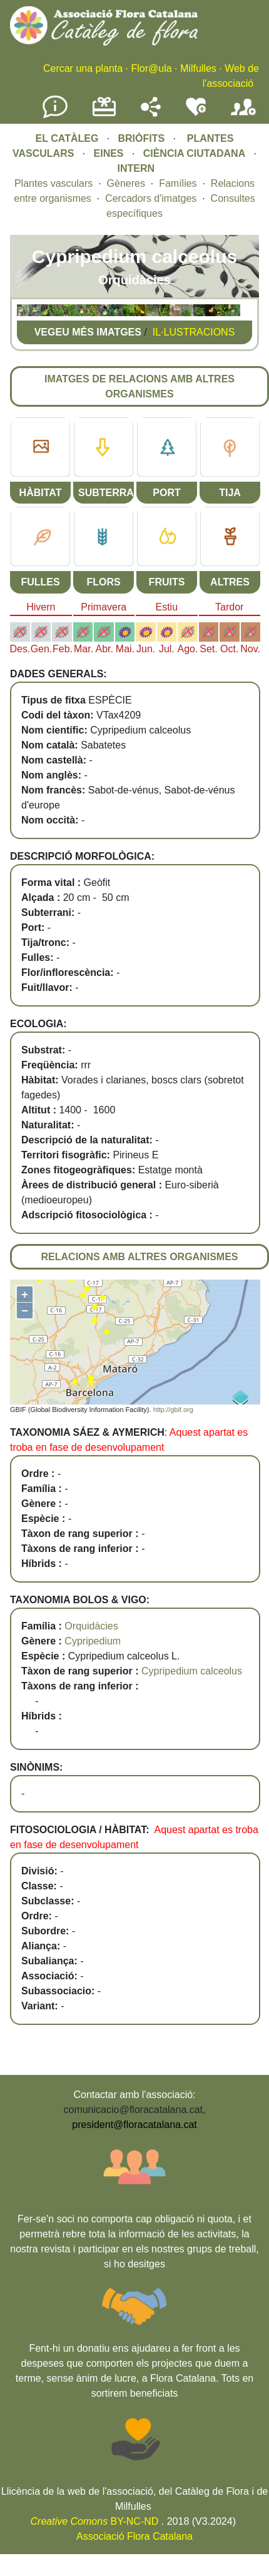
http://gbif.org (173, 1409)
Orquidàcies (91, 1626)
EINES (109, 153)
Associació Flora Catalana (134, 2536)
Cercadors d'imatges (150, 198)
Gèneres (126, 183)
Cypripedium (92, 1641)
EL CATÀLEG (67, 138)
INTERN (136, 168)
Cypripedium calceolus (191, 1671)
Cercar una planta (83, 68)
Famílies (177, 183)
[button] (23, 312)
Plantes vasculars (53, 183)
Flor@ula (151, 68)
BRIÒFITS (142, 138)
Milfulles (198, 68)
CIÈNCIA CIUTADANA (194, 153)
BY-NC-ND (95, 2521)
